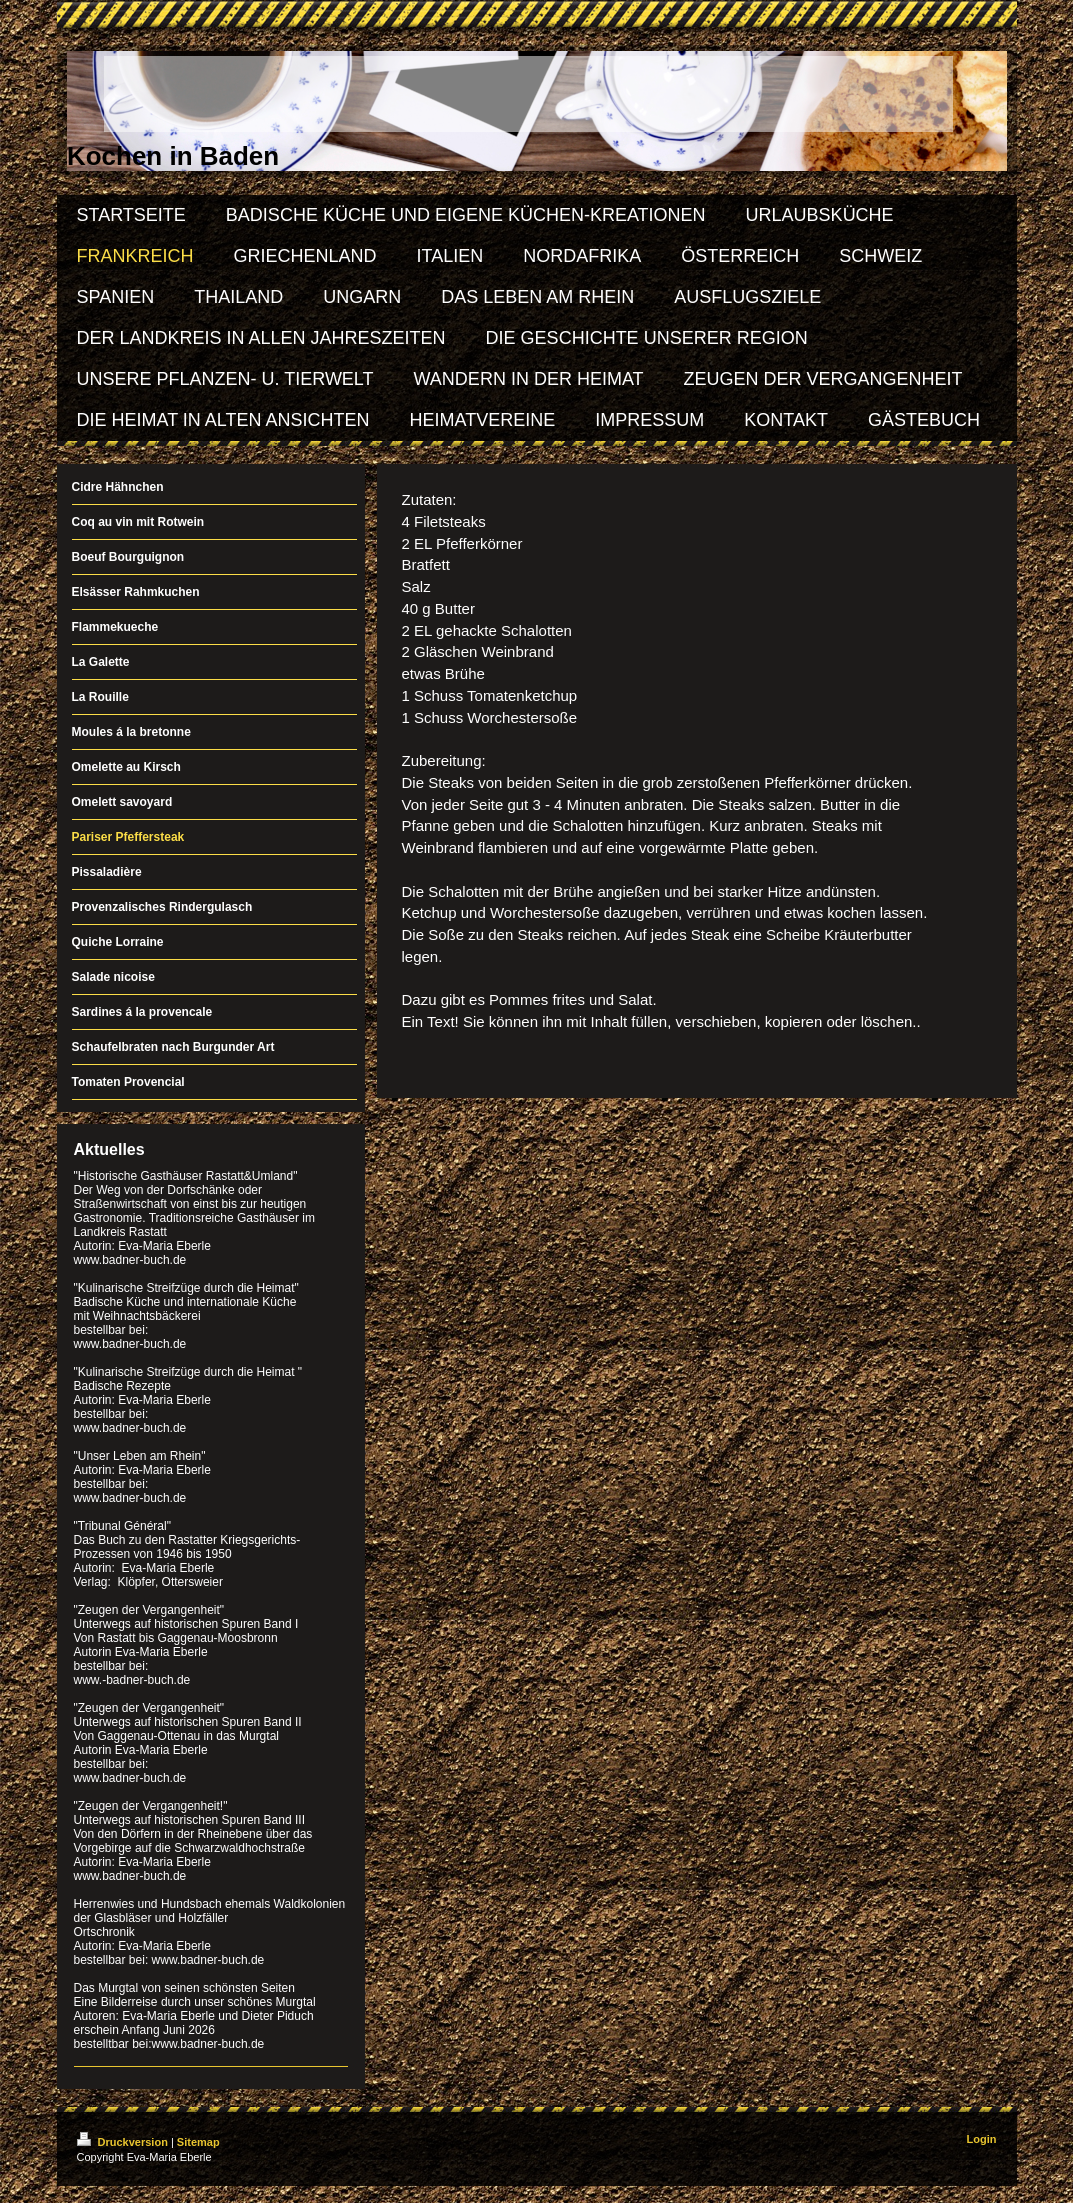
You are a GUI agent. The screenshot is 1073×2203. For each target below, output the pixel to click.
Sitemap (198, 2142)
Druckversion (124, 2142)
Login (982, 2139)
